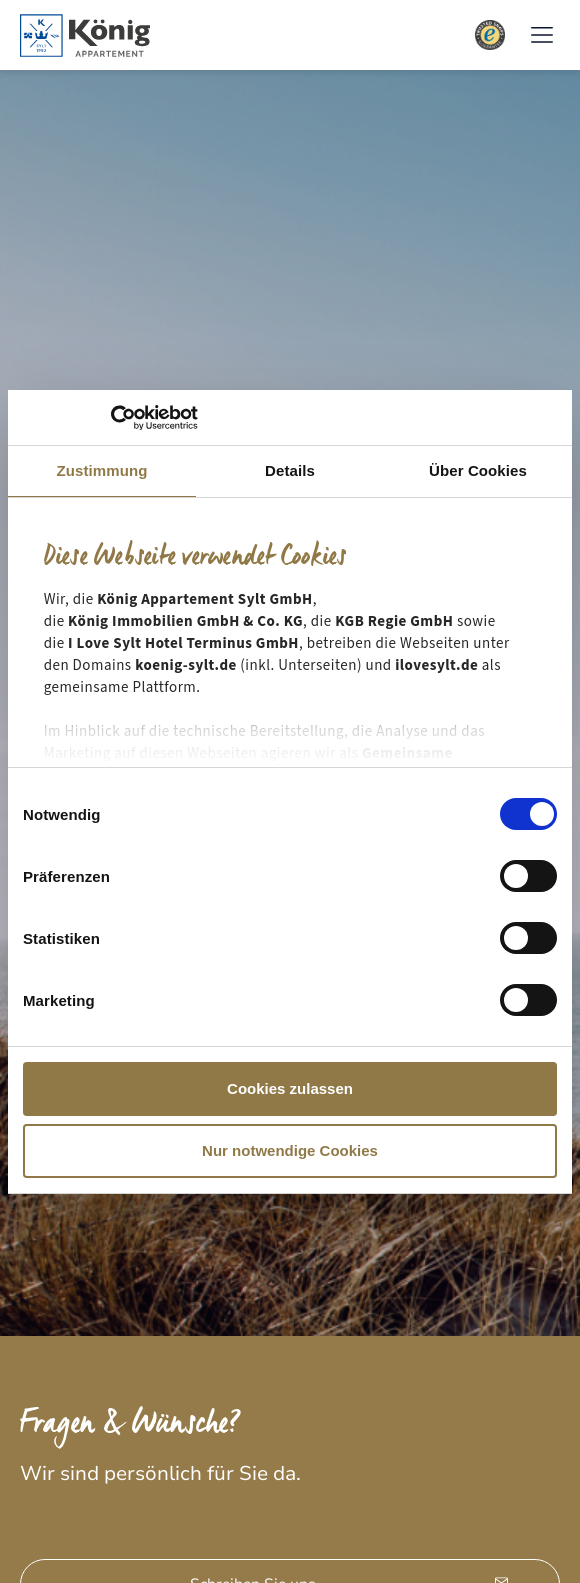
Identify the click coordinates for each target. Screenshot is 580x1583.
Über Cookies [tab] (478, 470)
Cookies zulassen (290, 1088)
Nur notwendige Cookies (290, 1150)
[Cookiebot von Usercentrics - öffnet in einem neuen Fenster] (110, 418)
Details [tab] (290, 470)
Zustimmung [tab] (102, 470)
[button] (542, 35)
